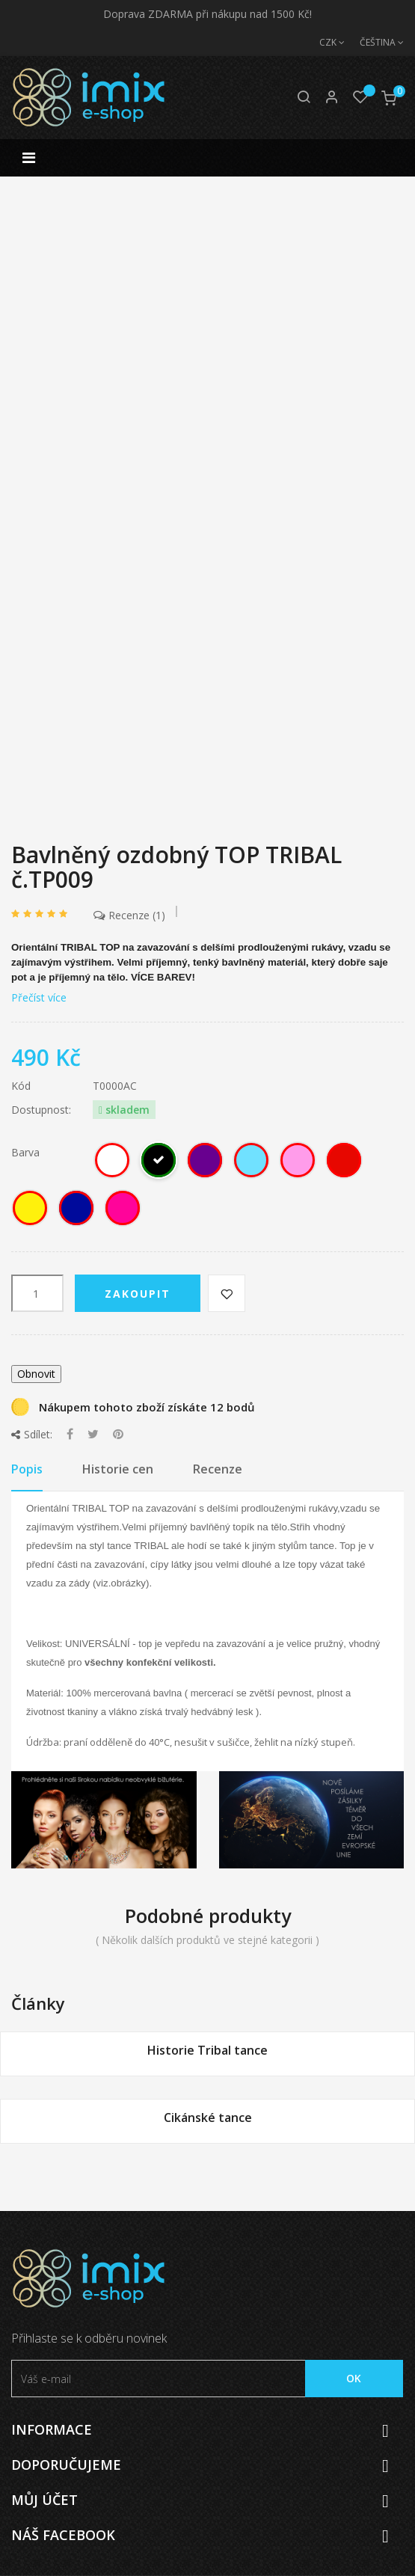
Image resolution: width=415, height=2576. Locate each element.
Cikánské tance (208, 2117)
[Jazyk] (374, 42)
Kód (21, 1086)
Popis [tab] (27, 1469)
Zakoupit (137, 1294)
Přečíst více (39, 997)
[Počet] (37, 1293)
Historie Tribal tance (207, 2050)
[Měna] (324, 42)
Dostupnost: (41, 1110)
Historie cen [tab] (117, 1469)
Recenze (129, 915)
